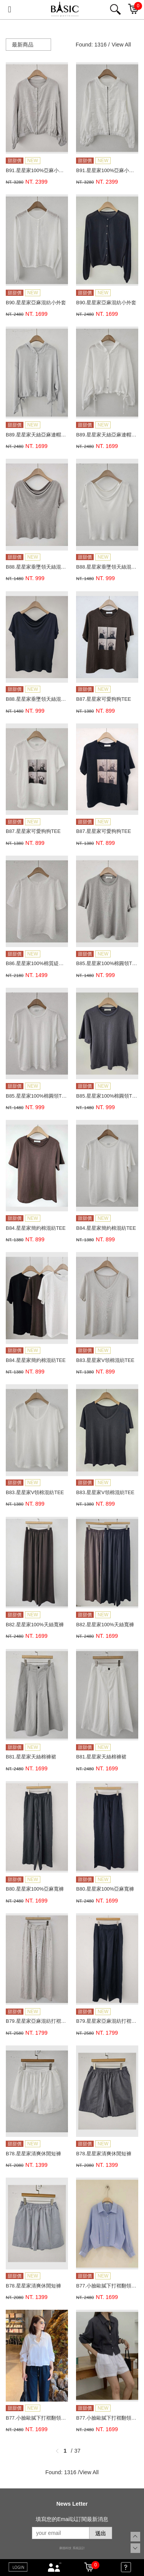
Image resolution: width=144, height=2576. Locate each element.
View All (121, 44)
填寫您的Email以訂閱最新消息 (72, 2519)
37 (77, 2451)
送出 (100, 2533)
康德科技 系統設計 (71, 2548)
